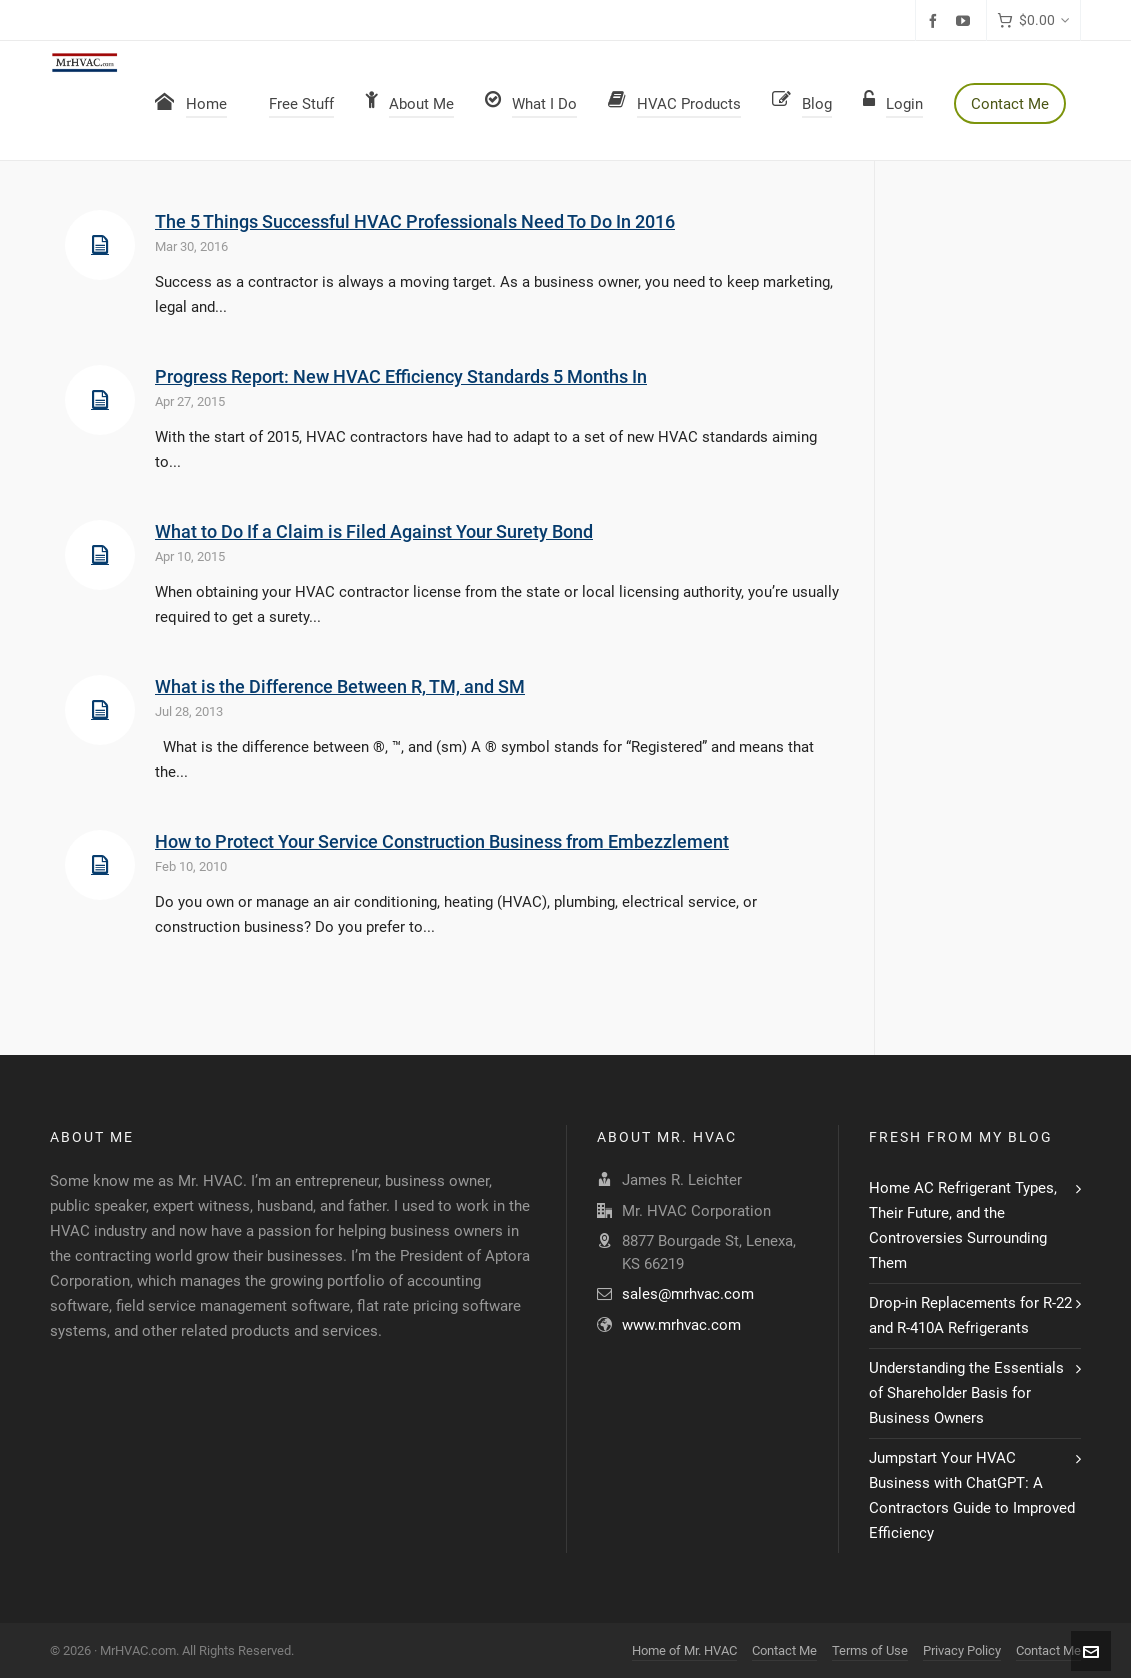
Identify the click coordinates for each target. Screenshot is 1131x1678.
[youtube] (966, 21)
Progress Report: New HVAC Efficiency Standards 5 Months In (401, 376)
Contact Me (784, 1650)
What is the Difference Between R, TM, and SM (340, 686)
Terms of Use (870, 1650)
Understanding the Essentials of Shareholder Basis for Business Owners (966, 1393)
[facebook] (936, 21)
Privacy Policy (962, 1650)
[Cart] (1033, 20)
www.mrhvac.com (681, 1325)
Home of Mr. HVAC (684, 1650)
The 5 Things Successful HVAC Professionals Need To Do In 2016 (415, 221)
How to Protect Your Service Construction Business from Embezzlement (442, 841)
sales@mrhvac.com (688, 1294)
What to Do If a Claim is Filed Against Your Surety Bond (374, 531)
